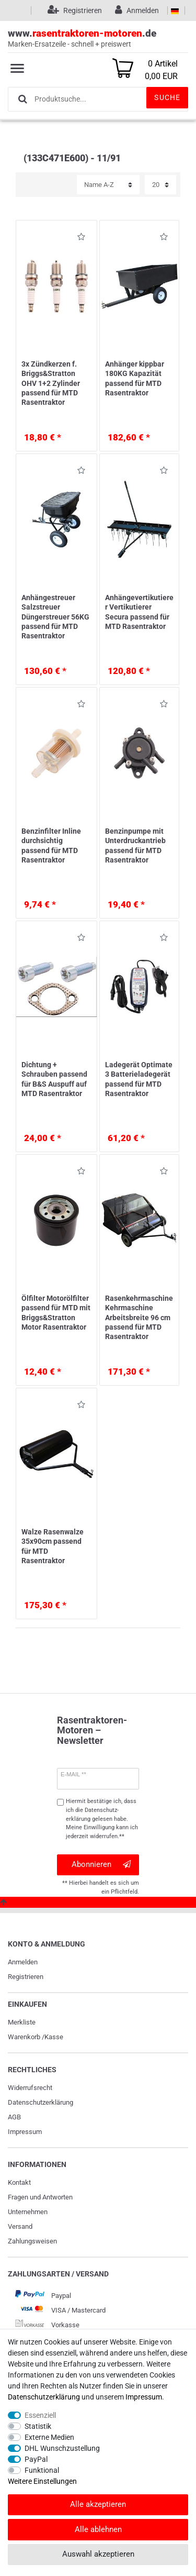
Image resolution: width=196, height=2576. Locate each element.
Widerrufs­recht (30, 2088)
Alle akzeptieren (98, 2504)
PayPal (36, 2459)
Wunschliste (81, 238)
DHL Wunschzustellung (62, 2448)
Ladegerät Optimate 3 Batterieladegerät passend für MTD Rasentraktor (138, 1079)
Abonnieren (101, 1865)
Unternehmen (28, 2212)
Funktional (42, 2470)
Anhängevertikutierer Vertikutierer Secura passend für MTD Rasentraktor (139, 612)
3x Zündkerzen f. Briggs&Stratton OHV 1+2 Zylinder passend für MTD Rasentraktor (50, 383)
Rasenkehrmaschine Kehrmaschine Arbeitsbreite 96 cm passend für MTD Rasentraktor (139, 1317)
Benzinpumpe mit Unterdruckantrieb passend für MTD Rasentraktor (135, 845)
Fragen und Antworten (40, 2197)
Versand (20, 2226)
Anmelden (23, 1962)
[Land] (175, 10)
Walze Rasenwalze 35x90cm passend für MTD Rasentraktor (52, 1546)
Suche (167, 97)
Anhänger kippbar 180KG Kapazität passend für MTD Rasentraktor (134, 378)
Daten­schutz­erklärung (40, 2102)
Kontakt (19, 2182)
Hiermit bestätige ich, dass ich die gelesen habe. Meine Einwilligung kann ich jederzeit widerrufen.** (102, 1819)
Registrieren (25, 1977)
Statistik (38, 2426)
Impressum (25, 2132)
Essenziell (40, 2415)
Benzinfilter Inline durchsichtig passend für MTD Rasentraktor (51, 845)
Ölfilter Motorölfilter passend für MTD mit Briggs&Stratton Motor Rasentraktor (55, 1312)
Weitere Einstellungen (42, 2481)
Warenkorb (24, 2037)
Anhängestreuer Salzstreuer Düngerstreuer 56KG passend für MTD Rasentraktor (55, 616)
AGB (14, 2117)
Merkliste (22, 2022)
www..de (98, 38)
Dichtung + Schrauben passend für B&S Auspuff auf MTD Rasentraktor (54, 1079)
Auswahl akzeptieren (98, 2554)
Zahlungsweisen (32, 2241)
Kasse (53, 2037)
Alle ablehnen (98, 2529)
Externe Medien (49, 2437)
